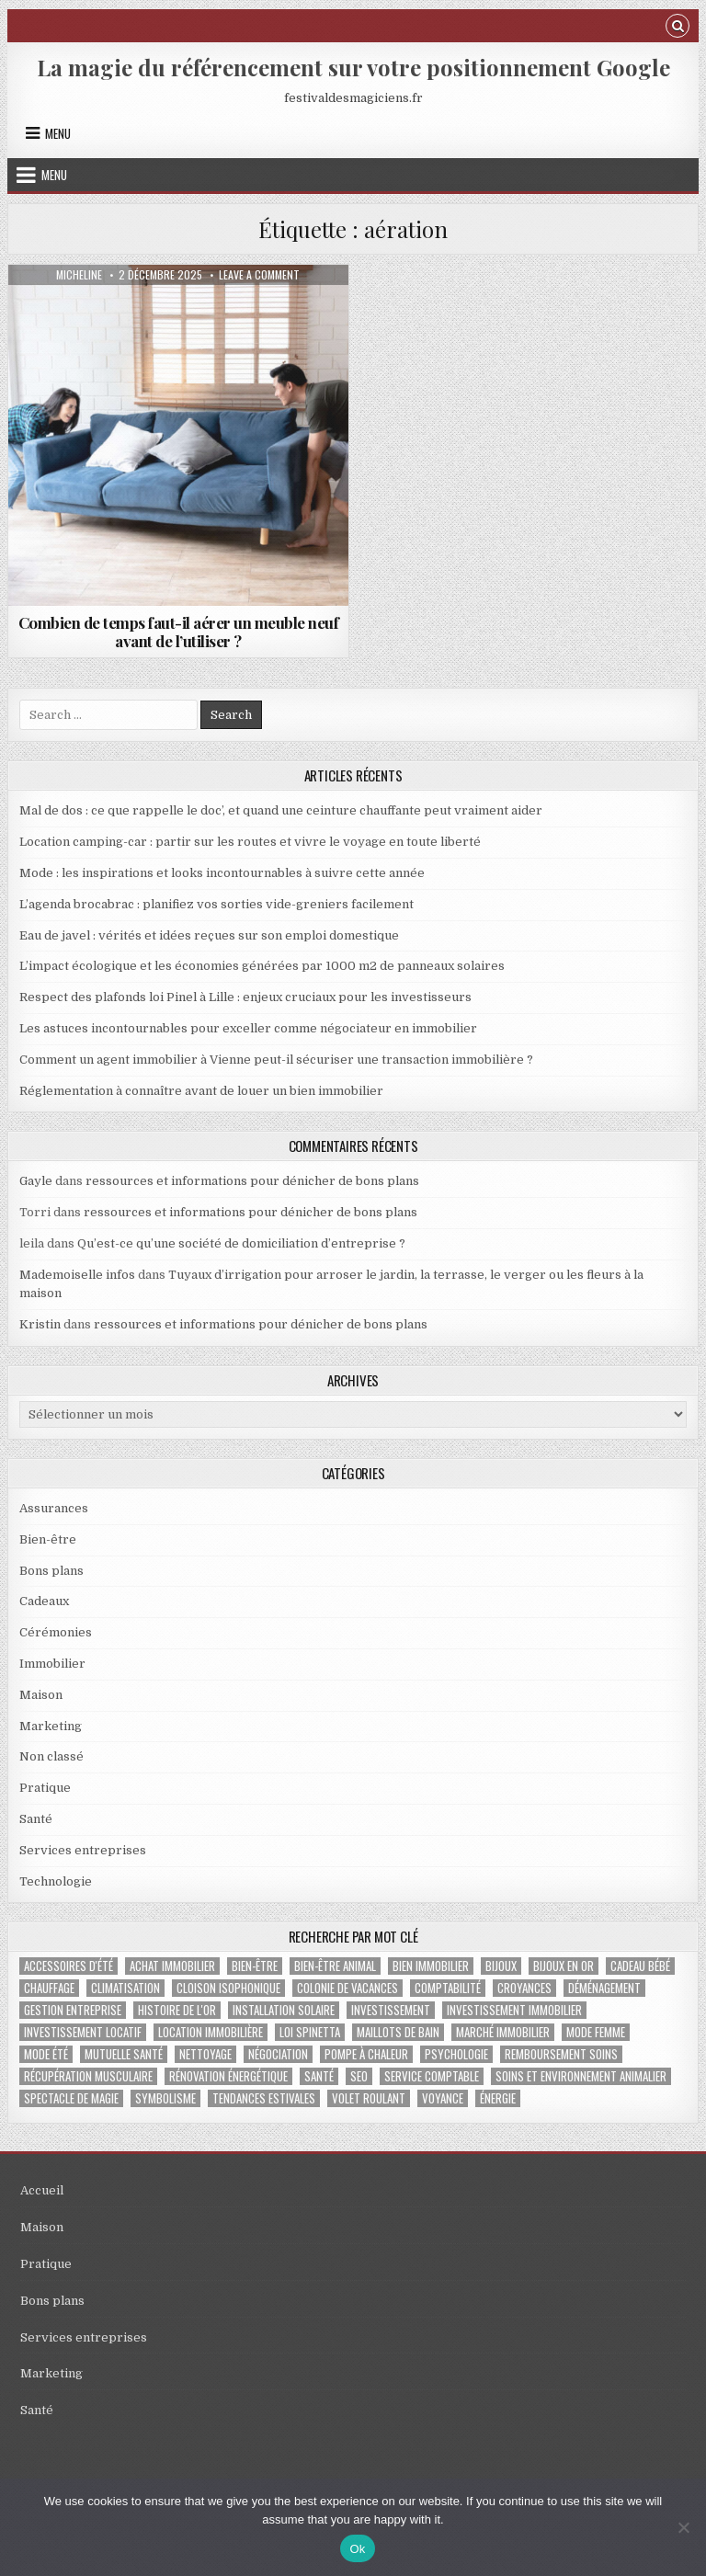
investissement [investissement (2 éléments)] (390, 2010)
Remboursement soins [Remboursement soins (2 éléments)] (561, 2054)
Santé (35, 1819)
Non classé (51, 1756)
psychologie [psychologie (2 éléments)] (456, 2054)
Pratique (45, 1788)
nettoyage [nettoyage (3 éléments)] (205, 2054)
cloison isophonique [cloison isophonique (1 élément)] (228, 1988)
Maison (41, 1695)
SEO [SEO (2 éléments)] (359, 2076)
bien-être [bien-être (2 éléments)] (255, 1966)
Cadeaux (44, 1601)
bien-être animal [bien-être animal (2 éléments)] (335, 1966)
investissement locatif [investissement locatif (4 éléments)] (83, 2032)
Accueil (41, 2190)
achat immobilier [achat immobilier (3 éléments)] (172, 1966)
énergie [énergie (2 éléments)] (498, 2098)
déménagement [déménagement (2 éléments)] (604, 1988)
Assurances (53, 1508)
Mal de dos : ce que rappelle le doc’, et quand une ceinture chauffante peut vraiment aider (280, 810)
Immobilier (52, 1663)
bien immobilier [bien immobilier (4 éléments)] (431, 1966)
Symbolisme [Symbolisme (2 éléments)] (165, 2098)
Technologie (55, 1881)
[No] (683, 2527)
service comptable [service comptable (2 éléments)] (431, 2076)
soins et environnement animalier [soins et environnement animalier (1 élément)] (580, 2076)
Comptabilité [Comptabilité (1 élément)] (448, 1988)
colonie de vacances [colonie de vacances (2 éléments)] (347, 1988)
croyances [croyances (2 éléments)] (524, 1988)
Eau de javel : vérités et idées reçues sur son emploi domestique (209, 935)
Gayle (35, 1181)
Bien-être (47, 1539)
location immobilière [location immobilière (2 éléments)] (210, 2032)
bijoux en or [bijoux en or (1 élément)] (563, 1966)
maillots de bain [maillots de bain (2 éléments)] (398, 2032)
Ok (357, 2549)
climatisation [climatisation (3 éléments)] (125, 1988)
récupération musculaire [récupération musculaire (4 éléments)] (88, 2076)
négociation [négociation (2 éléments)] (278, 2054)
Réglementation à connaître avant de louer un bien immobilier (201, 1091)
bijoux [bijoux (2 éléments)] (501, 1966)
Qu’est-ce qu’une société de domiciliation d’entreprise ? (241, 1243)
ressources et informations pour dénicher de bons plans (252, 1181)
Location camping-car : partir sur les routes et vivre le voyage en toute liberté (250, 842)
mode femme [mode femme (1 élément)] (595, 2032)
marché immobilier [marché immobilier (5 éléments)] (503, 2032)
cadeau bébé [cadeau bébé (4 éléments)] (640, 1966)
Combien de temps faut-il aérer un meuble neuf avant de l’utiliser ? (178, 631)
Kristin (40, 1324)
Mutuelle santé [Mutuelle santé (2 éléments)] (124, 2054)
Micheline (79, 274)
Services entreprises (82, 1850)
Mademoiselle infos (77, 1275)
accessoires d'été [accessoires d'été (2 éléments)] (68, 1966)
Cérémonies (55, 1632)
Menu (58, 133)
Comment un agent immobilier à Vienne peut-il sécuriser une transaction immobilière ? (276, 1059)
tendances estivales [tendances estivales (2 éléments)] (263, 2098)
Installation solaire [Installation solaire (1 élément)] (284, 2010)
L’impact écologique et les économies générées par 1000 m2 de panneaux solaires (262, 966)
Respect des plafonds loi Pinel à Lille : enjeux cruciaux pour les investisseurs (245, 997)
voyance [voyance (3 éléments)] (442, 2098)
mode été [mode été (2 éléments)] (46, 2054)
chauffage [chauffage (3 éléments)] (49, 1988)
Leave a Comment (259, 274)
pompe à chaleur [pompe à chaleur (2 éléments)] (366, 2054)
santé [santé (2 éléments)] (319, 2076)
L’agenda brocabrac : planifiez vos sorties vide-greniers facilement (216, 904)
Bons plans (51, 1571)
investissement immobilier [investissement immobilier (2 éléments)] (514, 2010)
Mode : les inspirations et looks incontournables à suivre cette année (222, 873)
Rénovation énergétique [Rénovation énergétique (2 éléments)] (228, 2076)
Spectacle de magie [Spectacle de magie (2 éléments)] (71, 2098)
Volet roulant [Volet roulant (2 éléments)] (368, 2098)
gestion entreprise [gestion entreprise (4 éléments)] (72, 2010)
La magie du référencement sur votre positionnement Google (353, 67)
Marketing (50, 1726)
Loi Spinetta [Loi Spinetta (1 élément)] (309, 2032)
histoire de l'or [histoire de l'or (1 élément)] (177, 2010)
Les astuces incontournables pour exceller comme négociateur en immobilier (248, 1028)
